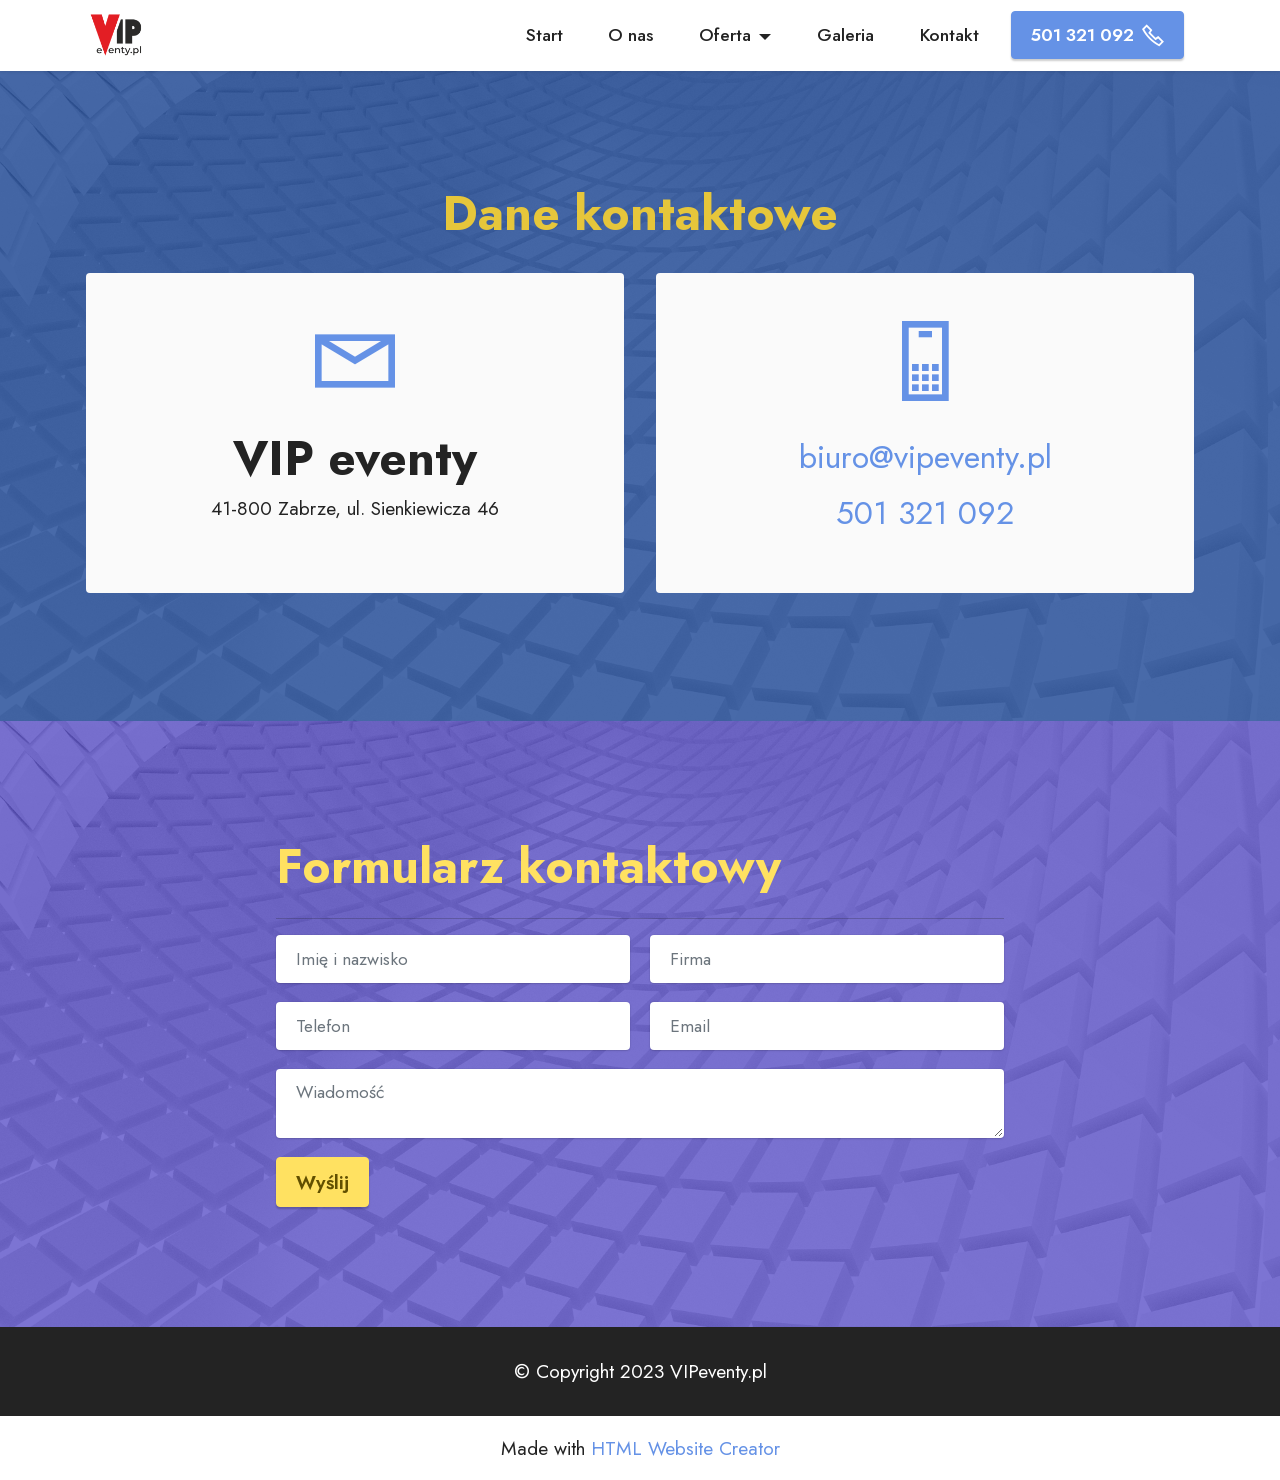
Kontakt (949, 35)
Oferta (725, 35)
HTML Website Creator (685, 1448)
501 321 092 (1097, 35)
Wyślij (322, 1182)
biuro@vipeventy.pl (925, 457)
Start (544, 35)
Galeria (845, 35)
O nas (630, 35)
